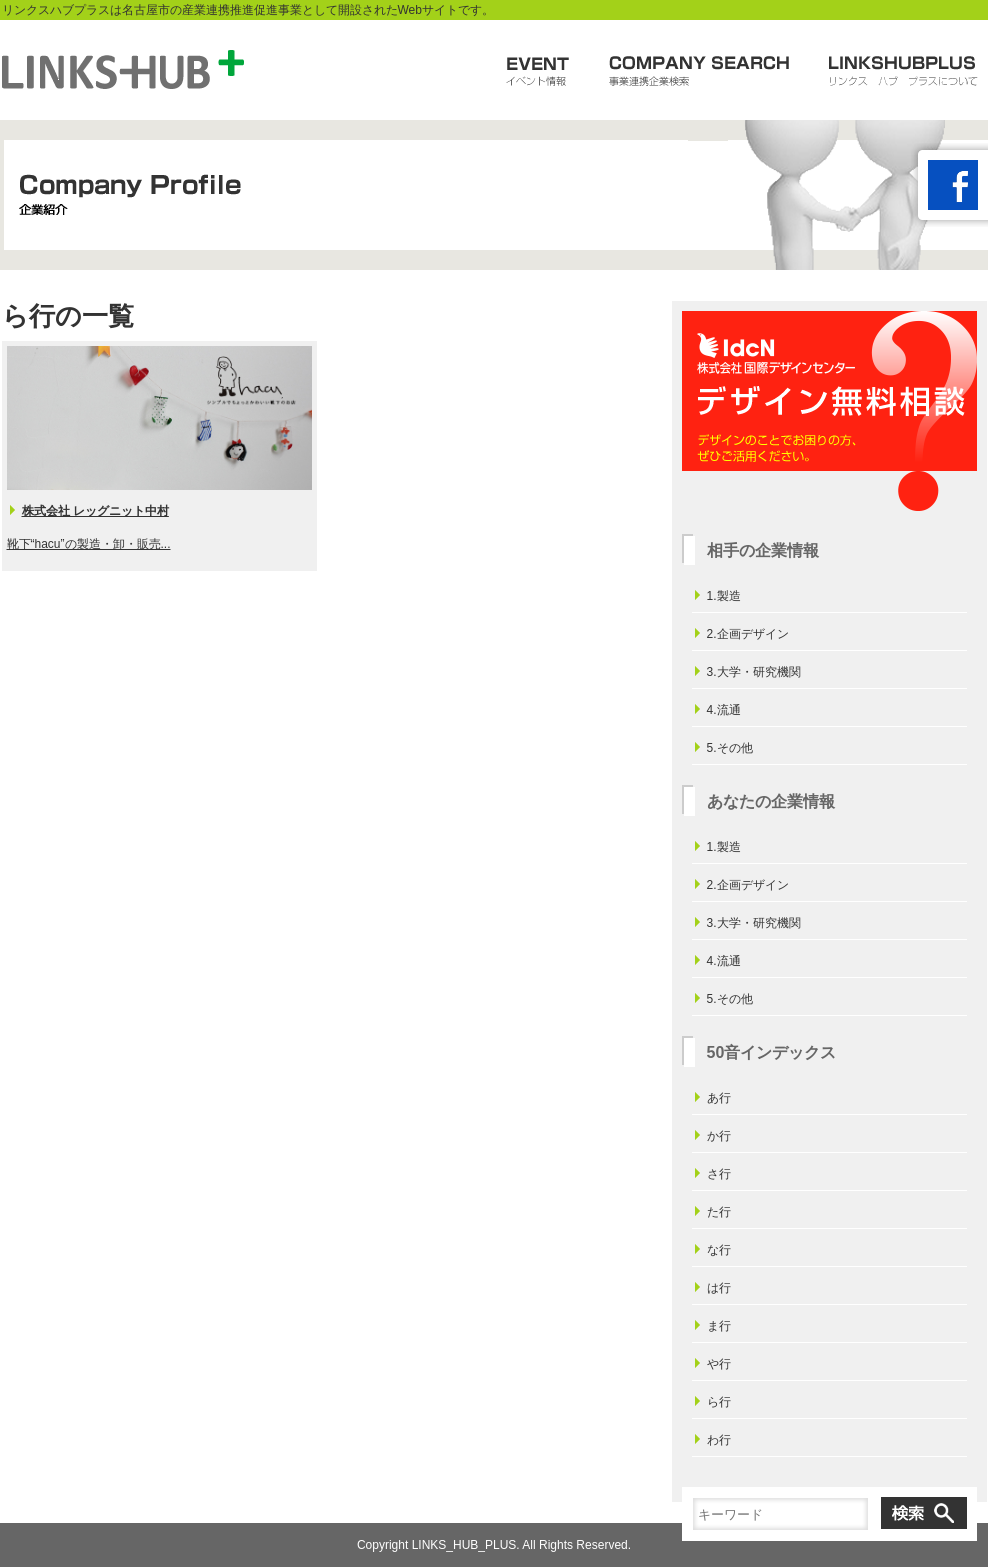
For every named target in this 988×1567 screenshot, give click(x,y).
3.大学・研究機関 (754, 672)
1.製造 (724, 596)
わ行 (719, 1440)
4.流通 (724, 710)
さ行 (719, 1174)
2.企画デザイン (748, 634)
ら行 (719, 1402)
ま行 (719, 1326)
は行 (719, 1288)
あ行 (719, 1098)
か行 (719, 1136)
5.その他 (730, 748)
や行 (719, 1364)
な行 (719, 1250)
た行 (719, 1212)
